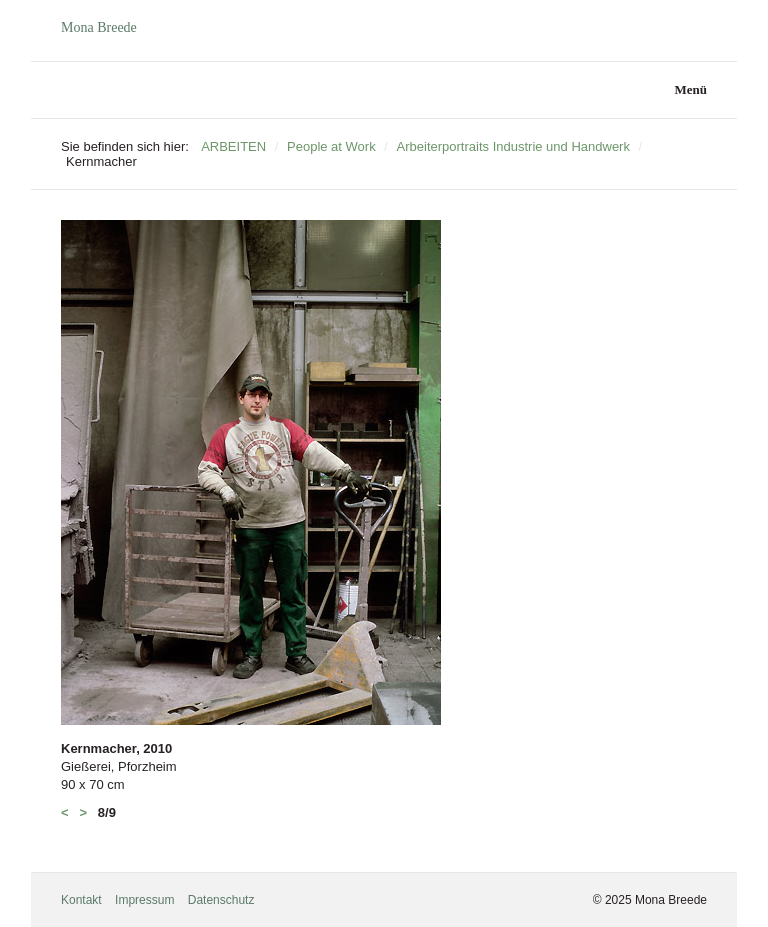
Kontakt (81, 900)
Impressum (144, 900)
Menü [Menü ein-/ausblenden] (691, 89)
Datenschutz (221, 900)
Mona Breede (99, 27)
